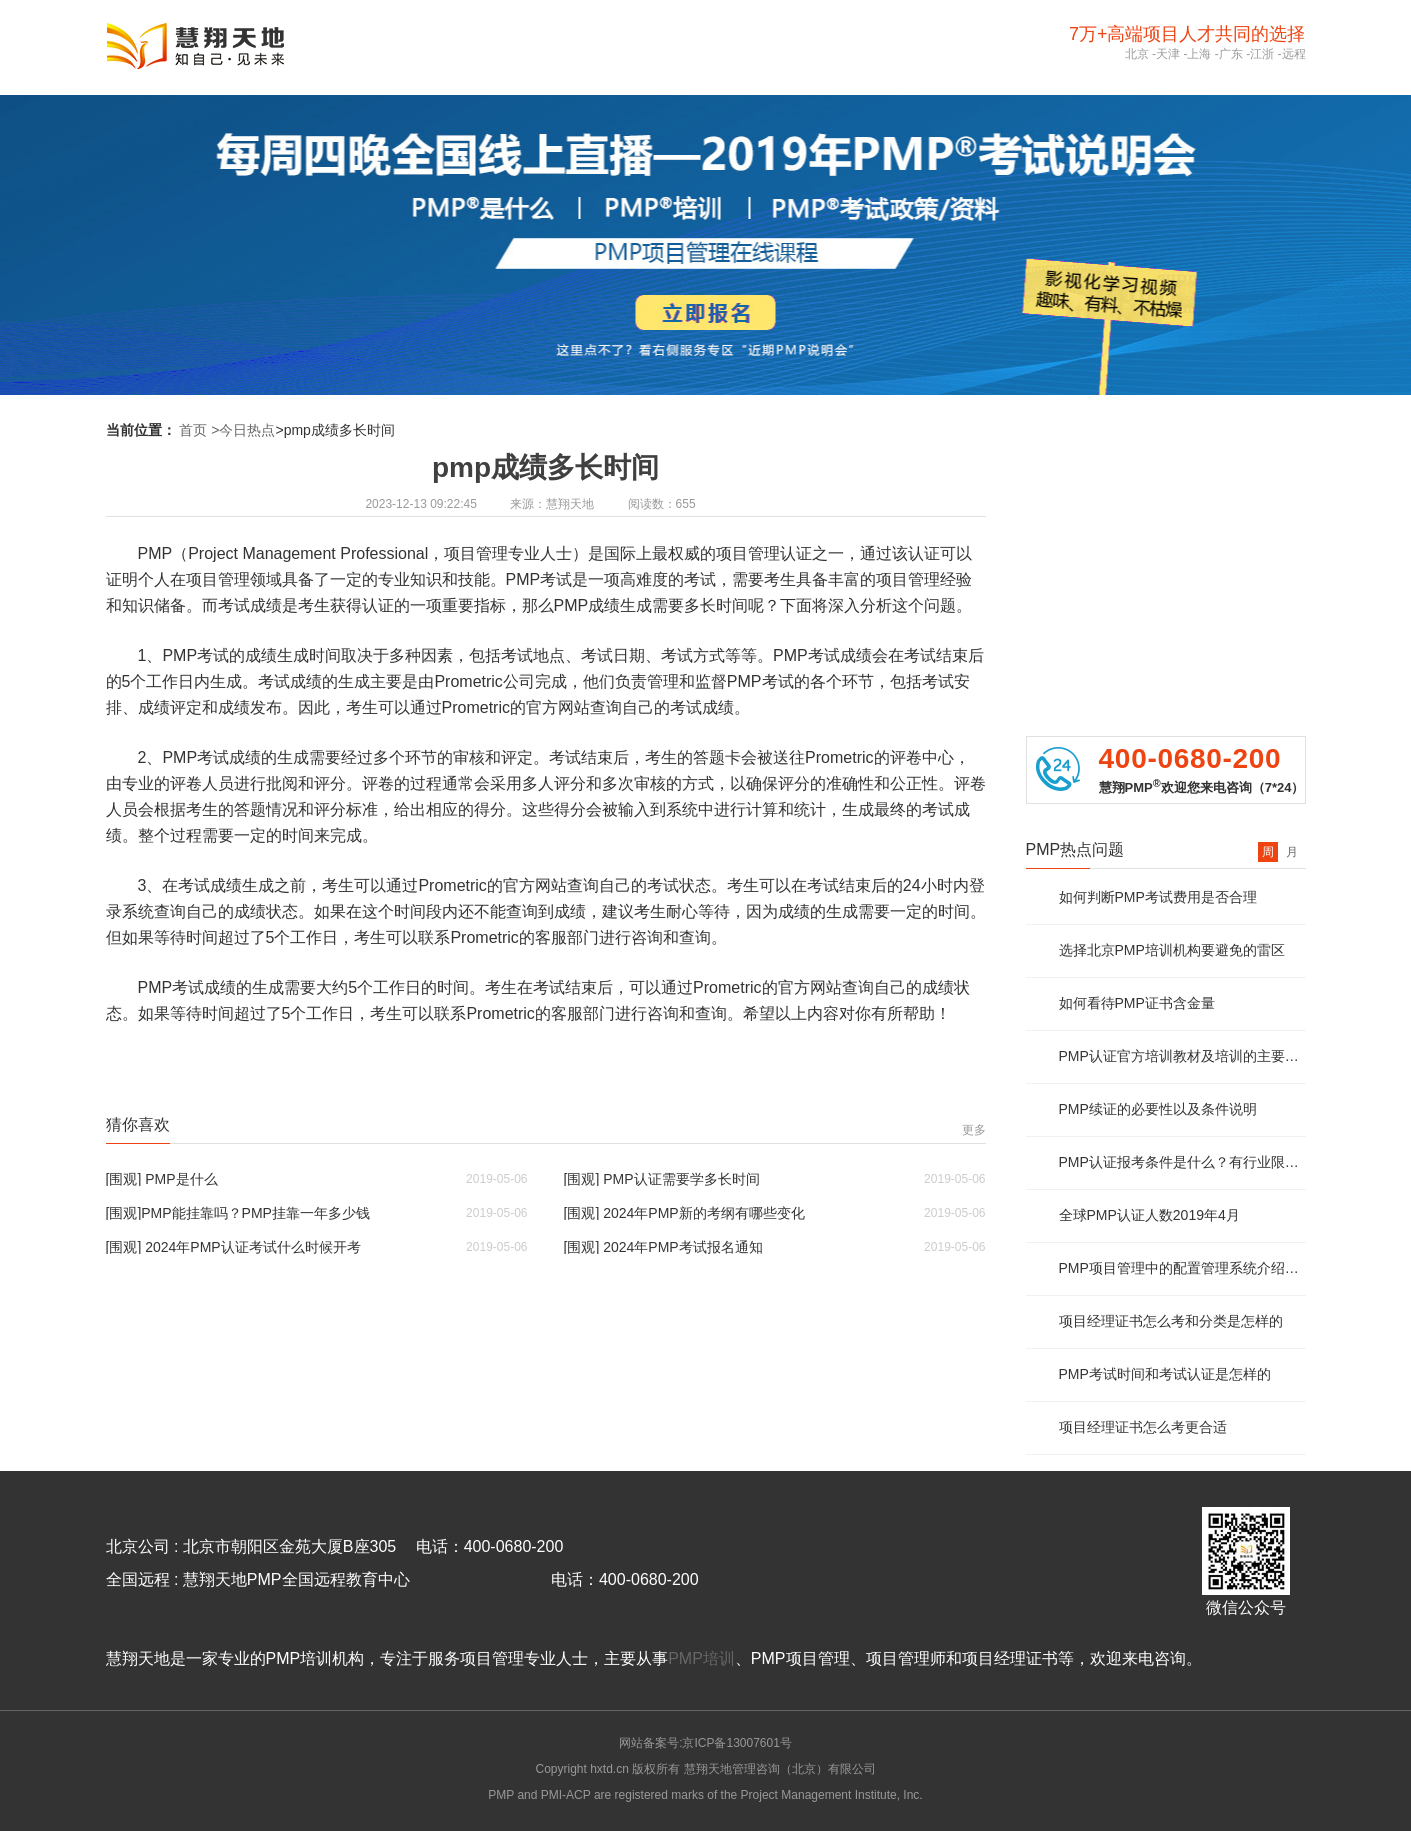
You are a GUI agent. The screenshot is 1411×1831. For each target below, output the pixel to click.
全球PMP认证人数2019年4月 (1149, 1215)
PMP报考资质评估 (1165, 466)
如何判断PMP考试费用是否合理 (1158, 897)
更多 (974, 1130)
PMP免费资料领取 (1165, 542)
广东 (1231, 54)
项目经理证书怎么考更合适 (1143, 1427)
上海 (1199, 54)
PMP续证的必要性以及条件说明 (1158, 1109)
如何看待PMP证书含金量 (1137, 1003)
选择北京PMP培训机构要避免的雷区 (1172, 950)
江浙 (1262, 54)
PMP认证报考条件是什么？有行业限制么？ (1182, 1162)
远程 (1294, 54)
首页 (193, 430)
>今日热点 (243, 430)
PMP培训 (701, 1658)
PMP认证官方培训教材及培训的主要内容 (1182, 1056)
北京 (1137, 54)
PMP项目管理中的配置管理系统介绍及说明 (1182, 1268)
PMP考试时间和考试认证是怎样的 (1165, 1374)
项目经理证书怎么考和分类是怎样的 (1171, 1321)
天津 (1168, 54)
